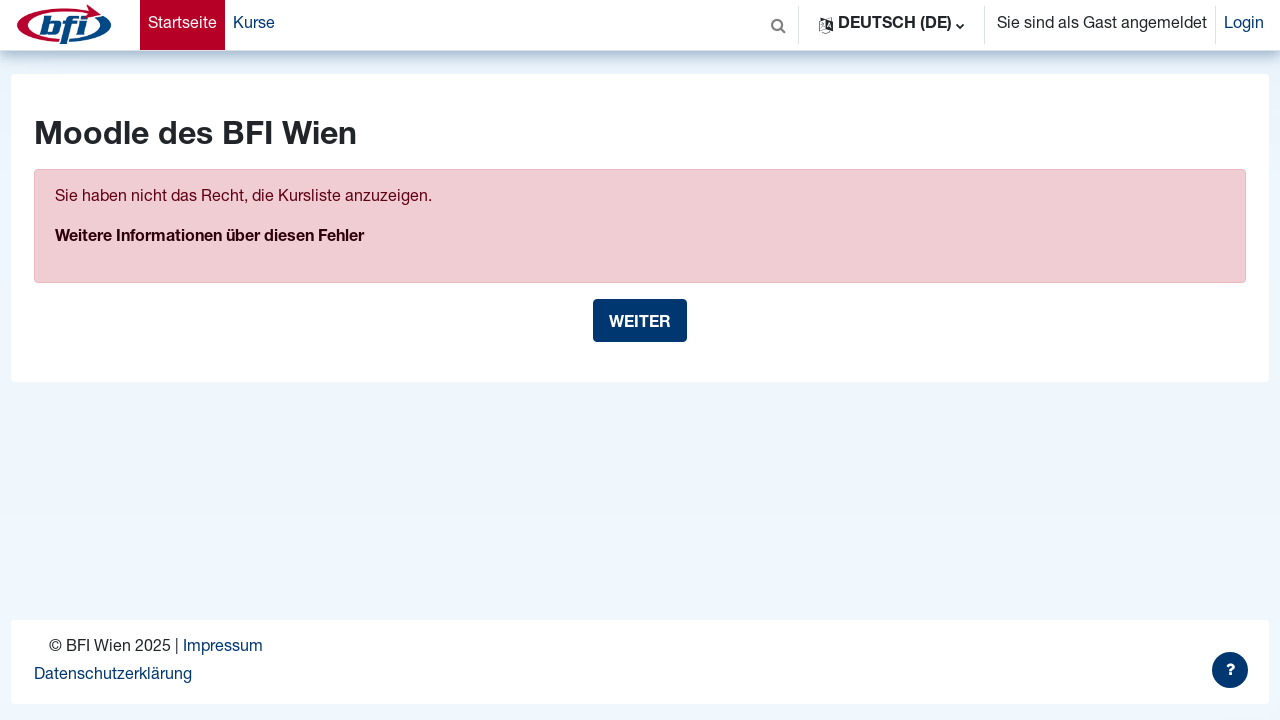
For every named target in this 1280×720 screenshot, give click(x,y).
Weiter (640, 324)
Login (1244, 25)
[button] (778, 25)
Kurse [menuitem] (254, 25)
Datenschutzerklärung (150, 676)
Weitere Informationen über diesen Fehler (246, 238)
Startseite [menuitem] (182, 25)
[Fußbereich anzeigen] (1230, 670)
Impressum (260, 648)
